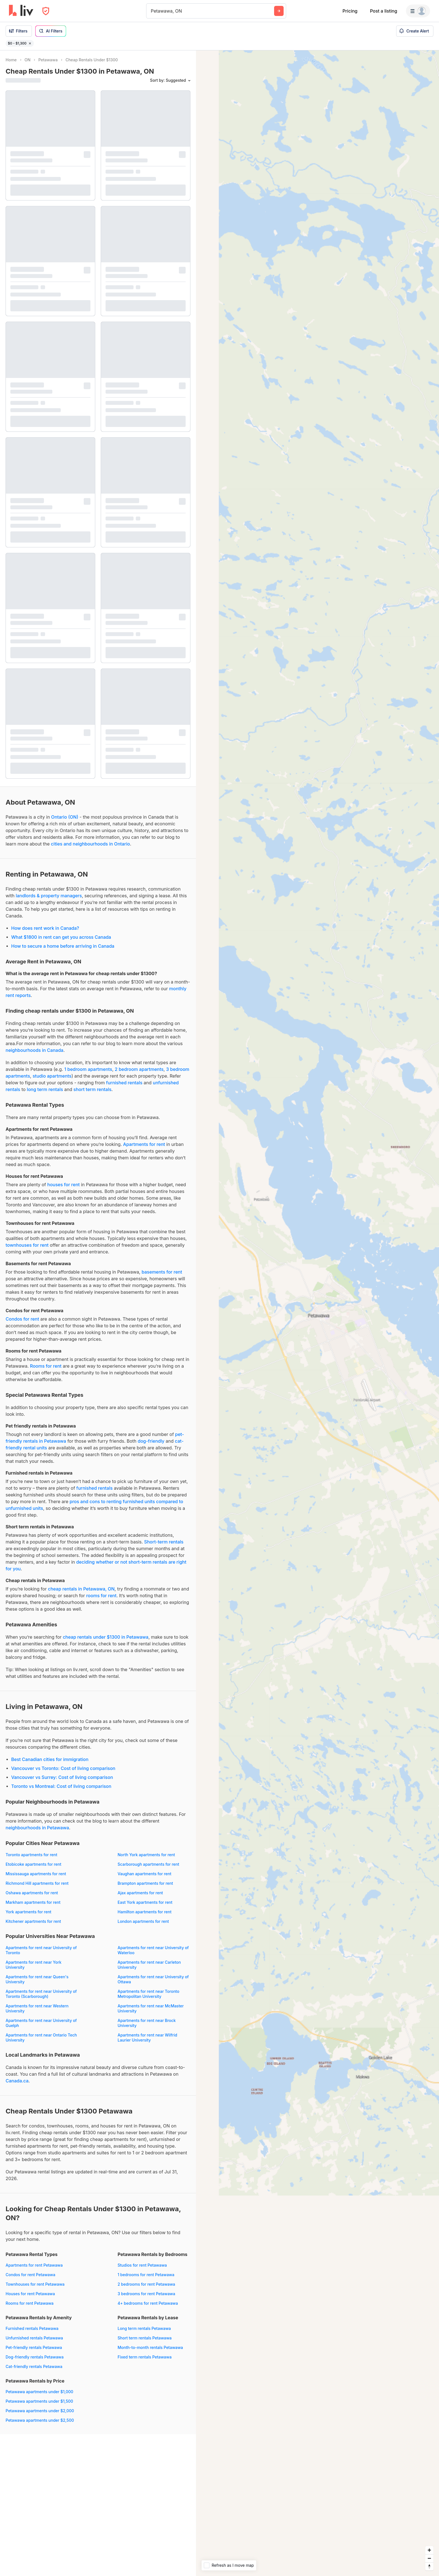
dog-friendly (151, 1441)
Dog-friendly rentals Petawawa (35, 2357)
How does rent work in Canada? (45, 928)
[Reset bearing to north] (429, 2566)
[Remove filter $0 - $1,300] (30, 43)
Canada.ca (17, 2081)
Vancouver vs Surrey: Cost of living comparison (62, 1777)
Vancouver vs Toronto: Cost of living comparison (63, 1768)
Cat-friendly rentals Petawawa (34, 2366)
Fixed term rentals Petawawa (145, 2357)
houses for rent (63, 1184)
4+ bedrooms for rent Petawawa (148, 2303)
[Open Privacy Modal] (45, 11)
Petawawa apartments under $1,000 (39, 2391)
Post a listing (383, 11)
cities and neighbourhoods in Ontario (90, 844)
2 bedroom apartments (139, 1069)
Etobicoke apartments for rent (33, 1864)
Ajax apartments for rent (140, 1892)
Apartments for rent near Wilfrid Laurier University (147, 2037)
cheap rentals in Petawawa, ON (81, 1589)
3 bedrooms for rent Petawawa (146, 2293)
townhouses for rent (27, 1245)
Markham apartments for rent (33, 1902)
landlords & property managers (49, 895)
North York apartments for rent (146, 1854)
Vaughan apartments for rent (144, 1873)
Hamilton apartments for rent (145, 1911)
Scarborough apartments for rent (148, 1864)
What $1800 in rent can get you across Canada (61, 937)
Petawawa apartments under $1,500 (39, 2401)
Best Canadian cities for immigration (49, 1759)
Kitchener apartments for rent (33, 1921)
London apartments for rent (143, 1921)
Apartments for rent (144, 1144)
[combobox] (151, 11)
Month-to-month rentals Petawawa (150, 2347)
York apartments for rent (28, 1911)
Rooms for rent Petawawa (29, 2303)
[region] (317, 1313)
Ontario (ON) (64, 817)
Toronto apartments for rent (31, 1854)
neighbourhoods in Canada (34, 1050)
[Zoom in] (429, 2550)
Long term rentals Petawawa (144, 2328)
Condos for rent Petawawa (30, 2274)
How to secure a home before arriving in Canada (62, 946)
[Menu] (418, 10)
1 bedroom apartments (88, 1069)
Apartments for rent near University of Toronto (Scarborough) (41, 1994)
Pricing (349, 11)
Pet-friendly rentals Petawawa (34, 2347)
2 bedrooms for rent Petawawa (146, 2284)
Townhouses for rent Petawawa (35, 2284)
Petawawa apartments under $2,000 (40, 2410)
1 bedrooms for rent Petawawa (146, 2274)
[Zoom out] (429, 2558)
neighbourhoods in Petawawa (37, 1827)
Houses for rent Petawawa (30, 2293)
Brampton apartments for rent (145, 1883)
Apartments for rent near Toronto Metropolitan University (148, 1994)
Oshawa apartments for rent (32, 1892)
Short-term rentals (163, 1542)
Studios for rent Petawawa (142, 2265)
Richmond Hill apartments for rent (37, 1883)
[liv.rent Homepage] (21, 11)
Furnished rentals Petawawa (32, 2328)
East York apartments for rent (145, 1902)
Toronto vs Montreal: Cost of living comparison (61, 1786)
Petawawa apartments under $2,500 (40, 2420)
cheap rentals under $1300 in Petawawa (105, 1637)
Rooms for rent (46, 1366)
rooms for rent (101, 1595)
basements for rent (162, 1272)
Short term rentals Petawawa (145, 2338)
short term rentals (92, 1089)
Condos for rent (22, 1319)
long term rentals (45, 1089)
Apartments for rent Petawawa (34, 2265)
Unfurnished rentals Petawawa (34, 2338)
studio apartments (51, 1076)
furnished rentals (124, 1082)
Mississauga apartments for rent (36, 1873)
